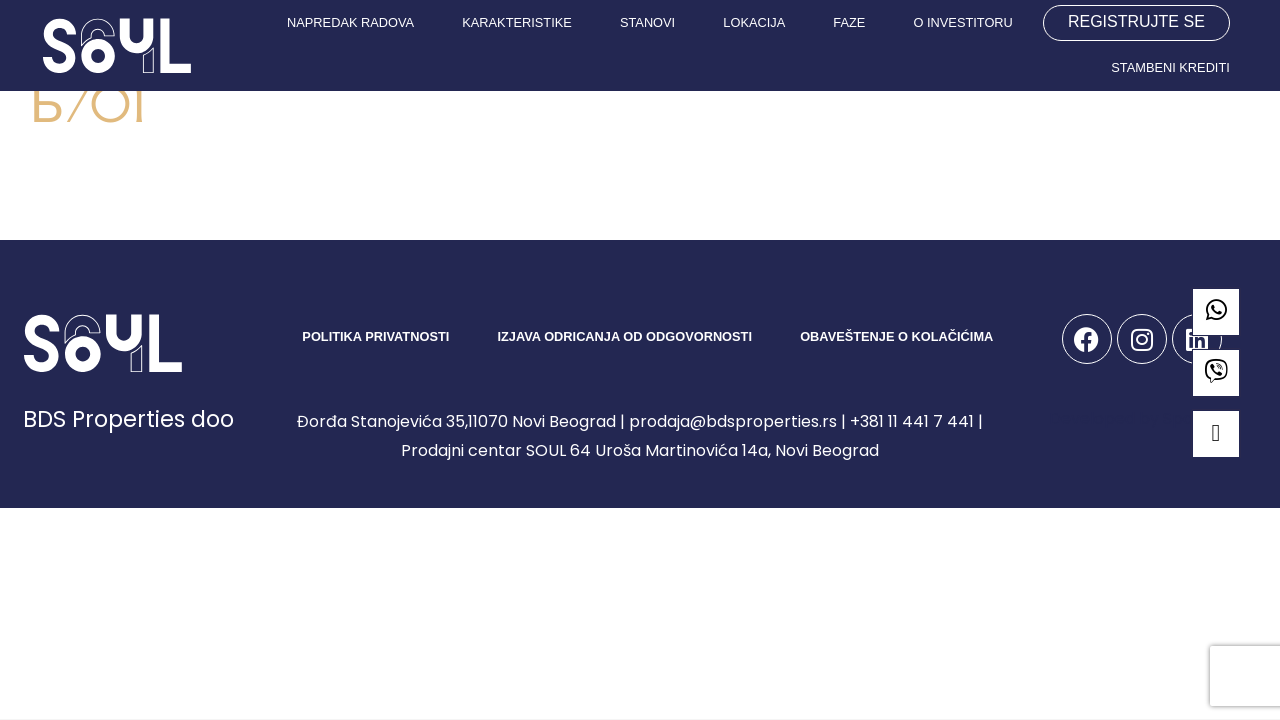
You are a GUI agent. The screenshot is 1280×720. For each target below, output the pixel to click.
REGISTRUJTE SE (1136, 21)
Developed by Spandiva (1142, 418)
